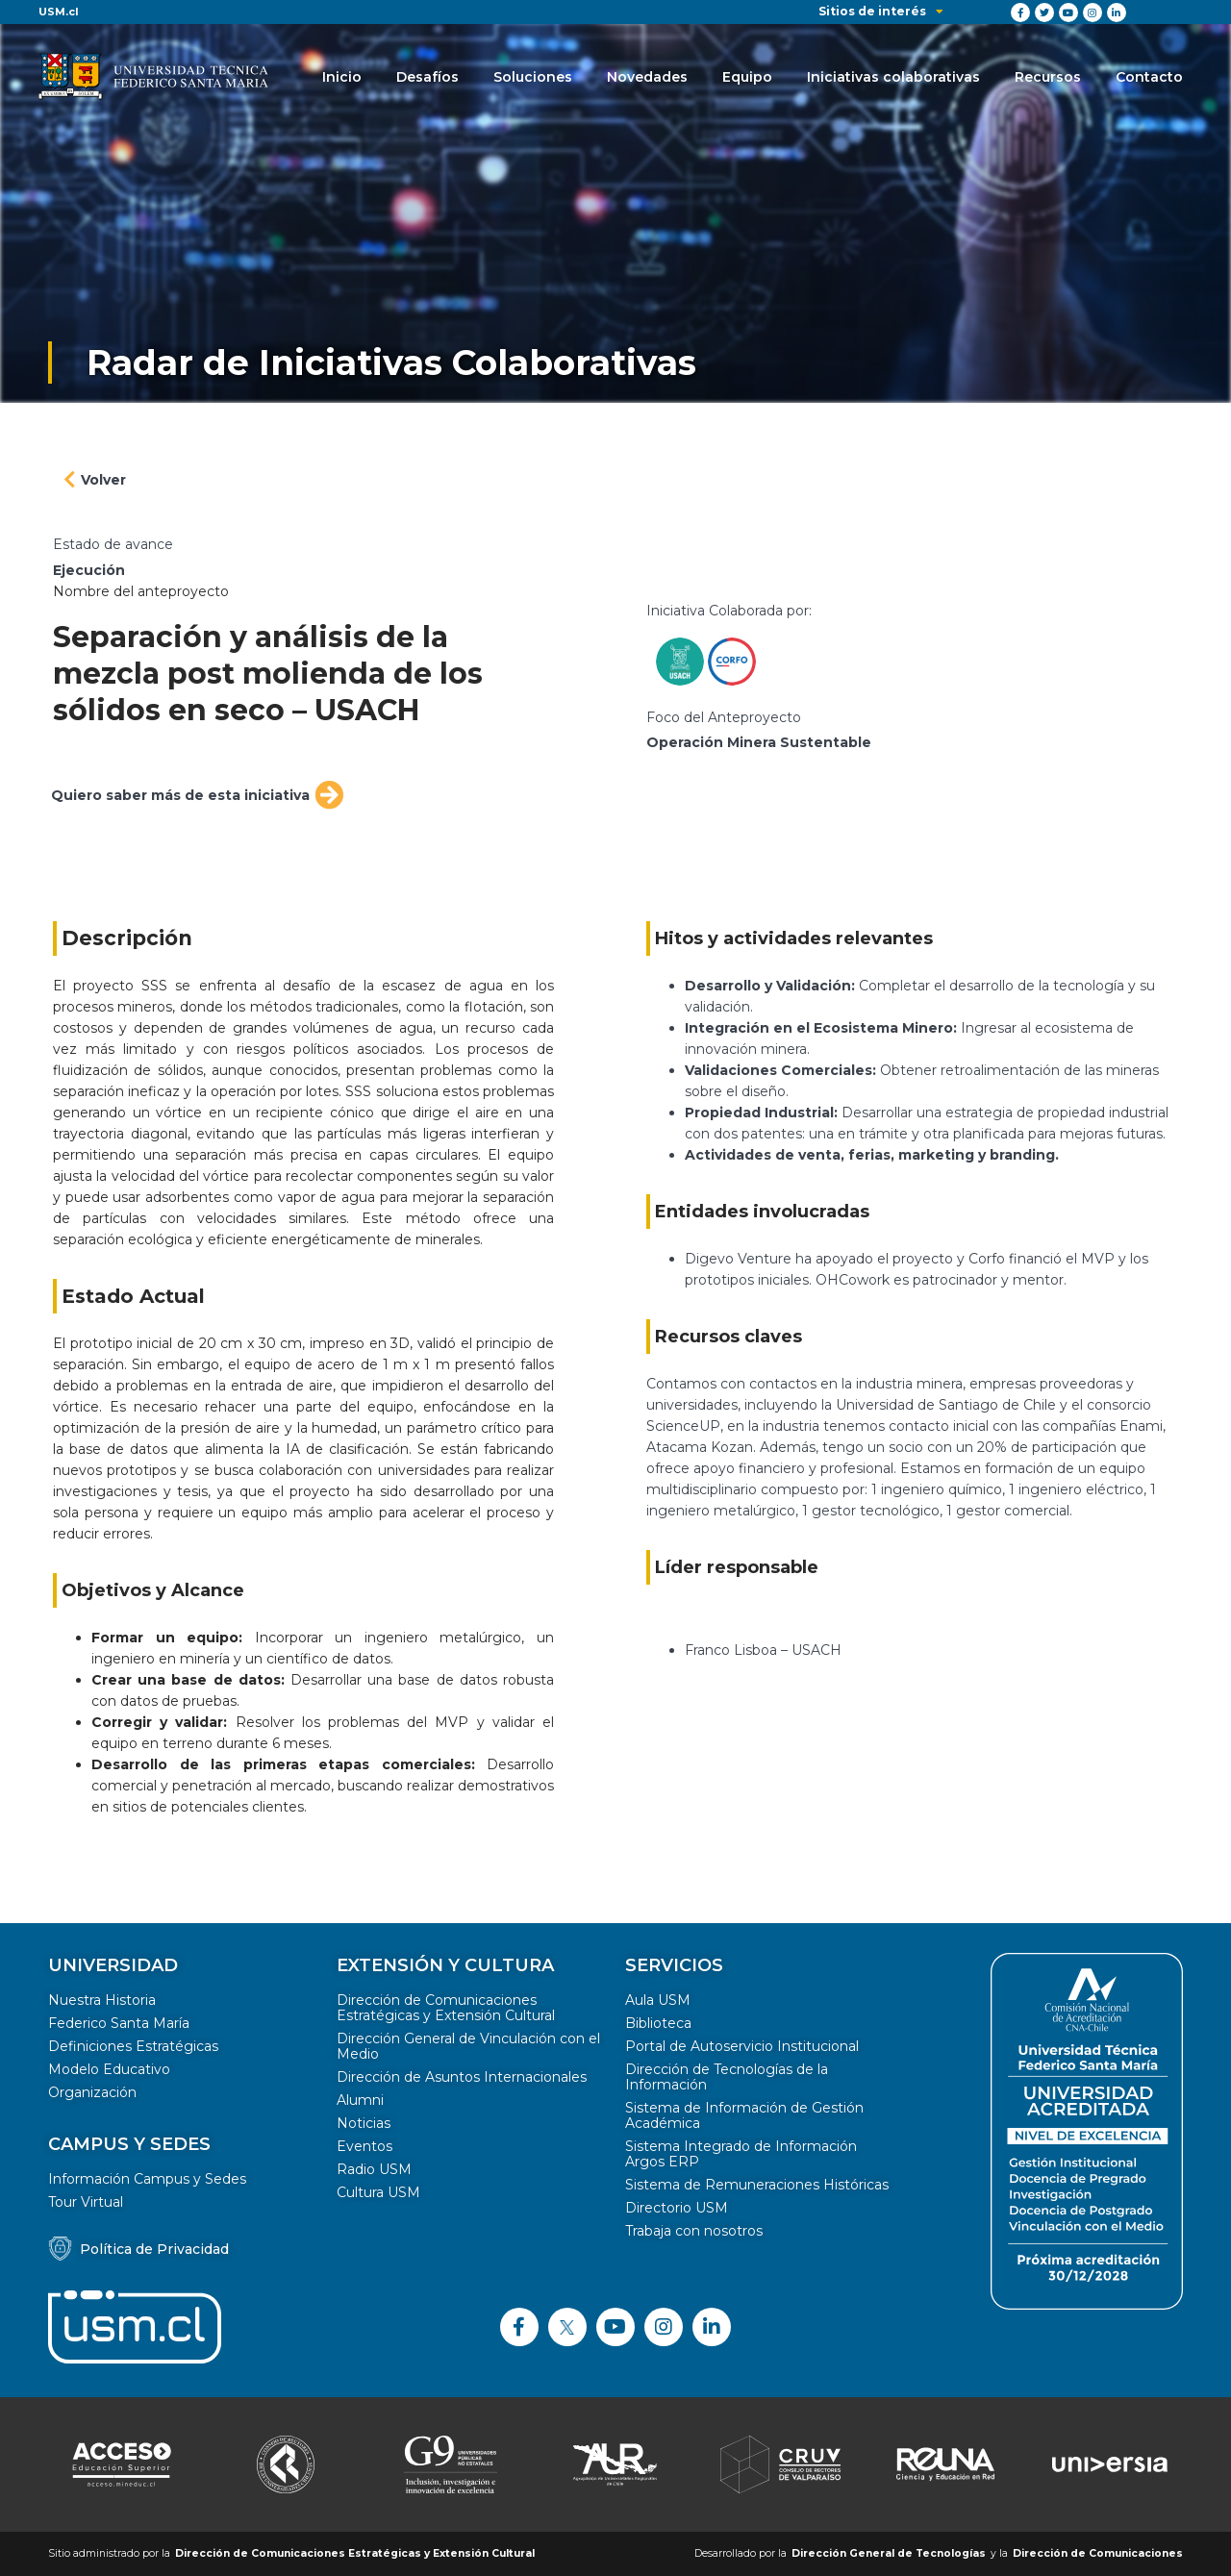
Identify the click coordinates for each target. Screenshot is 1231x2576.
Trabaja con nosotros (694, 2230)
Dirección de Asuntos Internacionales (462, 2077)
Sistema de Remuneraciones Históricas (757, 2184)
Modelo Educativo (109, 2069)
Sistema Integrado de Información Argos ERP (741, 2154)
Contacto (1149, 77)
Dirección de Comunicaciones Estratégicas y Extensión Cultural (446, 2007)
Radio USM (374, 2169)
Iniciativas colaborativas (893, 77)
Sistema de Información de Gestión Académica (744, 2115)
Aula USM (658, 2000)
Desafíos (427, 77)
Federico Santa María (118, 2023)
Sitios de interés (880, 11)
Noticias (363, 2123)
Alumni (360, 2100)
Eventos (364, 2146)
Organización (92, 2092)
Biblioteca (658, 2023)
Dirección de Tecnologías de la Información (726, 2077)
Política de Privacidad (154, 2249)
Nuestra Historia (102, 2000)
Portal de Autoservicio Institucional (742, 2046)
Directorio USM (676, 2207)
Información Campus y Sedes (147, 2179)
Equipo (747, 77)
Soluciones (532, 77)
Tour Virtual (85, 2202)
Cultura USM (378, 2192)
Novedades (647, 77)
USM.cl (58, 11)
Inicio (342, 77)
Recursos (1048, 77)
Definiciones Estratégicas (133, 2046)
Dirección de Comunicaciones (1098, 2553)
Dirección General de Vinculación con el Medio (468, 2046)
